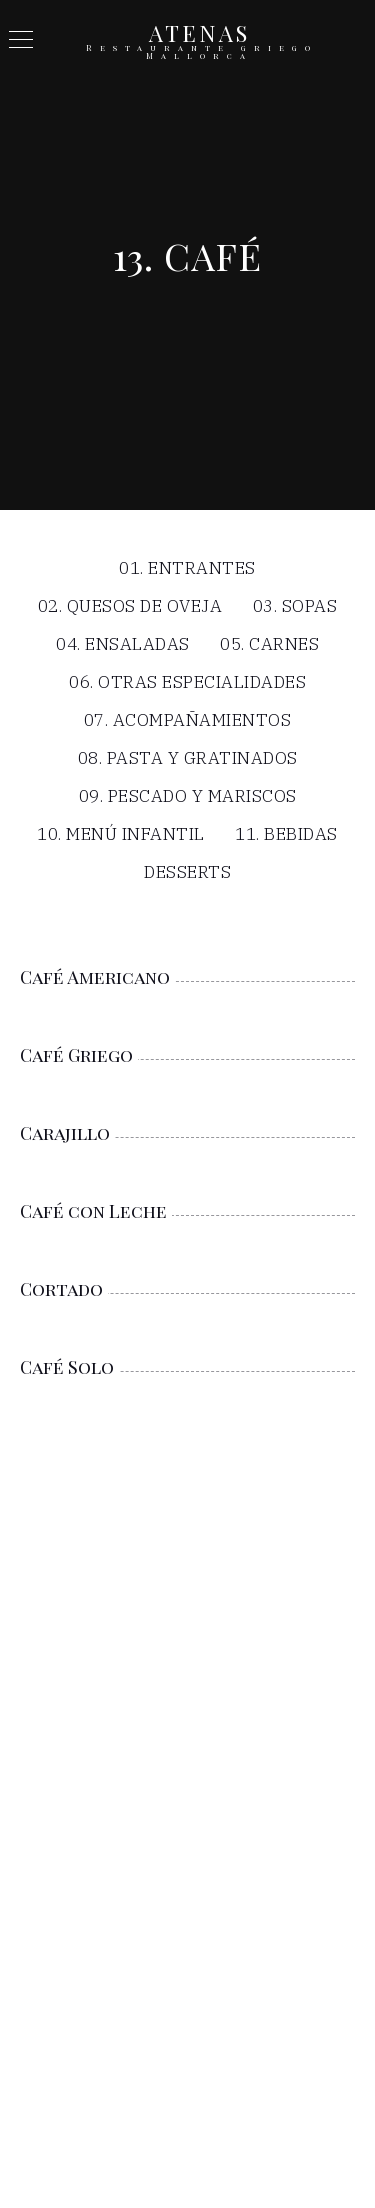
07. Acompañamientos (188, 721)
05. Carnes (269, 645)
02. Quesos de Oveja (130, 607)
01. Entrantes (187, 569)
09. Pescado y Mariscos (188, 797)
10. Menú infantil (121, 835)
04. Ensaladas (123, 645)
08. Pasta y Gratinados (188, 759)
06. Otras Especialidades (187, 683)
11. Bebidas (286, 835)
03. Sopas (295, 607)
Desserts (187, 873)
